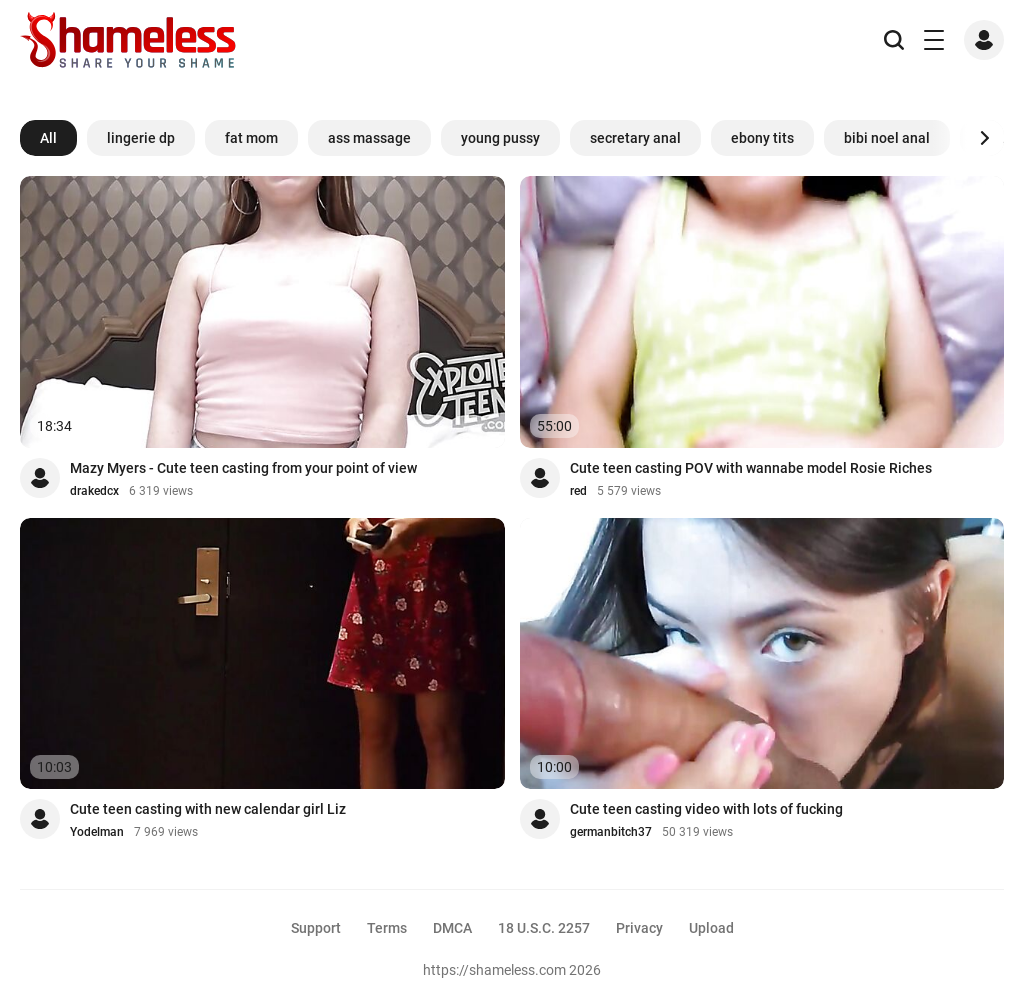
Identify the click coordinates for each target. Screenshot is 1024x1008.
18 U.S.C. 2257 (544, 928)
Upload (711, 928)
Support (316, 928)
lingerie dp (141, 138)
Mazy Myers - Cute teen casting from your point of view (243, 468)
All (48, 138)
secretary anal (635, 138)
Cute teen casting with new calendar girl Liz (208, 809)
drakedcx (94, 491)
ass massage (369, 138)
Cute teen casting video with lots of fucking (706, 809)
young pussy (500, 138)
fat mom (251, 138)
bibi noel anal (887, 138)
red (578, 491)
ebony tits (762, 138)
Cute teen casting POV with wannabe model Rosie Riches (751, 468)
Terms (387, 928)
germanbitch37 (611, 832)
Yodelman (97, 832)
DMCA (452, 928)
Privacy (639, 928)
